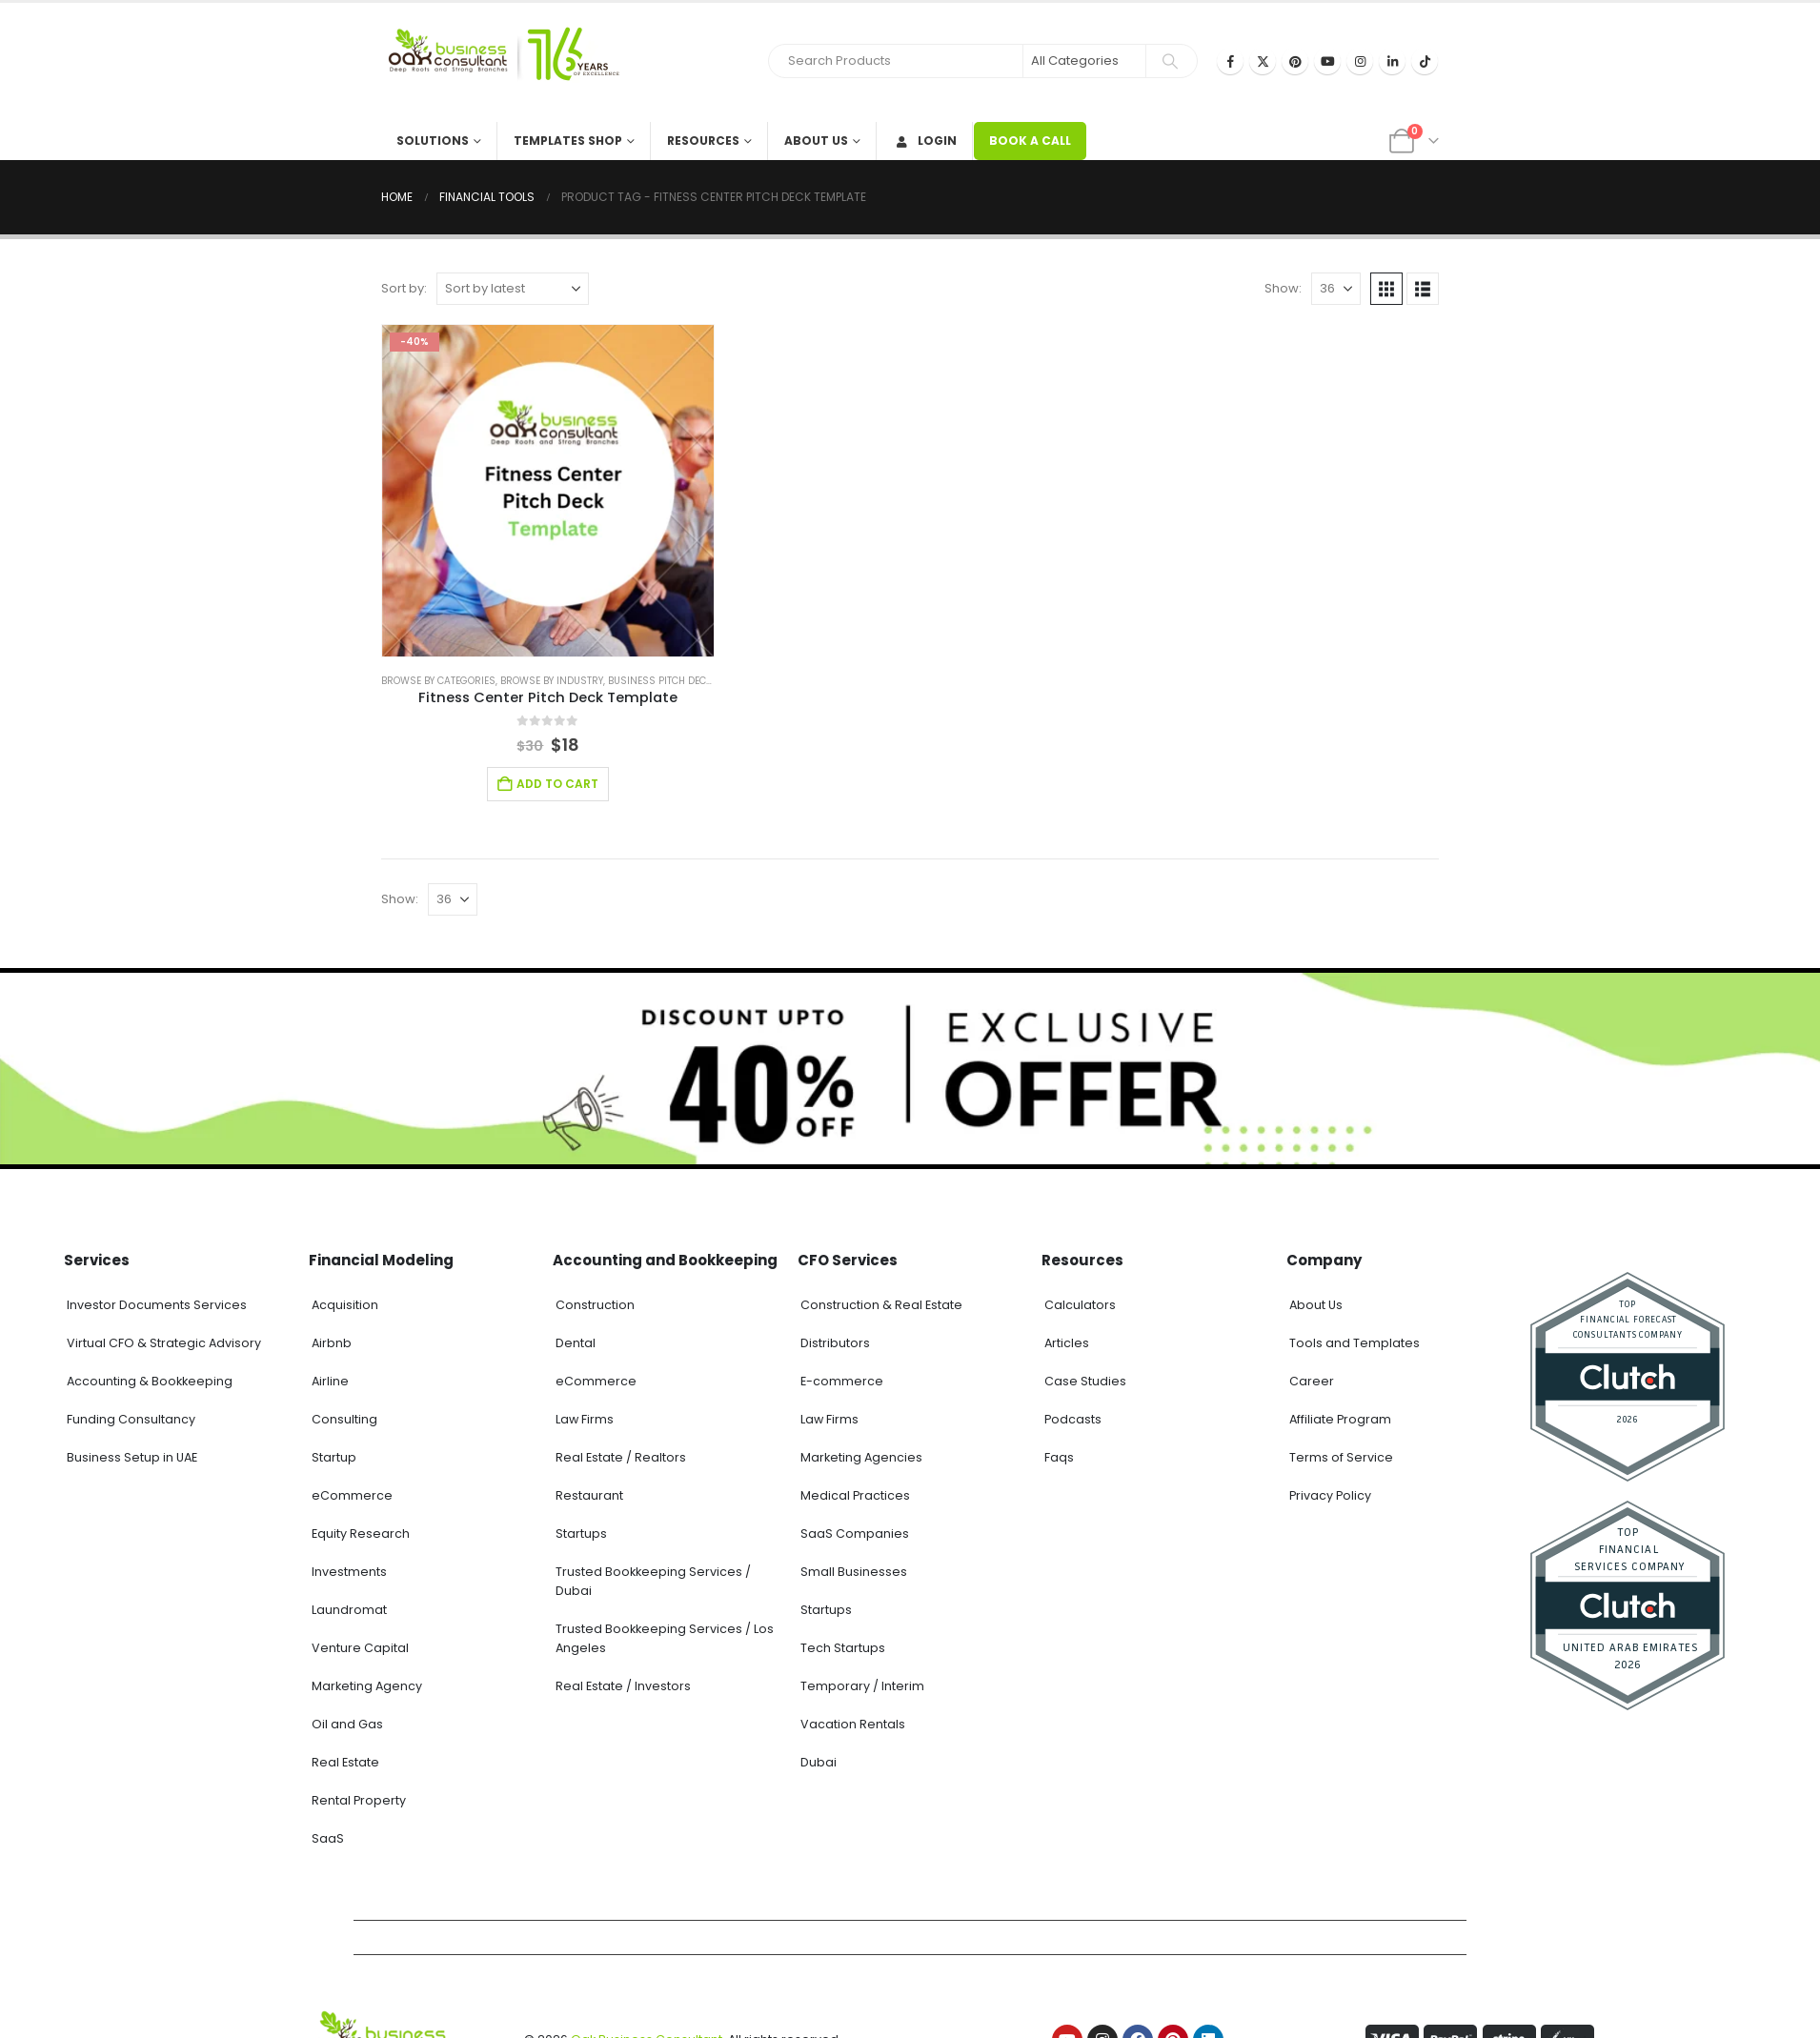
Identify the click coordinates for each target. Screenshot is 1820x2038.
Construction (595, 1305)
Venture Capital (360, 1648)
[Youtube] (1327, 61)
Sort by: (404, 288)
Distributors (835, 1343)
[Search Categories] (1084, 61)
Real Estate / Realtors (621, 1457)
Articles (1066, 1343)
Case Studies (1085, 1381)
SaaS (328, 1838)
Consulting (344, 1419)
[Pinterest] (1295, 61)
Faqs (1059, 1457)
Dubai (818, 1762)
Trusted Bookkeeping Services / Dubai (653, 1581)
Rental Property (359, 1800)
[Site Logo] (500, 62)
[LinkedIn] (1392, 61)
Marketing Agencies (861, 1457)
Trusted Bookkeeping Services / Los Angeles (665, 1638)
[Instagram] (1359, 61)
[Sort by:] (512, 288)
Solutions (432, 140)
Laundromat (349, 1610)
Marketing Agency (367, 1686)
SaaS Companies (854, 1533)
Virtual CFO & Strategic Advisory (164, 1343)
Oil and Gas (347, 1724)
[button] (1386, 288)
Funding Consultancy (131, 1419)
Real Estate (345, 1762)
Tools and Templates (1354, 1343)
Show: (1283, 288)
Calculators (1080, 1305)
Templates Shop (568, 140)
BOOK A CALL (1030, 140)
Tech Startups (842, 1648)
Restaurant (589, 1495)
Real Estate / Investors (623, 1686)
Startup (334, 1457)
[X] (1262, 61)
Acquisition (345, 1305)
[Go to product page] (548, 490)
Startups (581, 1533)
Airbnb (332, 1343)
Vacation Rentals (852, 1724)
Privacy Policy (1330, 1495)
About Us (816, 140)
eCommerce (352, 1495)
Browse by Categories (438, 681)
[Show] (1336, 288)
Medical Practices (855, 1495)
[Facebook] (1230, 61)
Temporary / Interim (862, 1686)
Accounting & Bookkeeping (150, 1381)
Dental (576, 1343)
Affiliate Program (1340, 1419)
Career (1311, 1381)
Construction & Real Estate (881, 1305)
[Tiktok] (1424, 61)
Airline (330, 1381)
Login (925, 140)
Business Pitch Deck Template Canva (702, 681)
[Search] (1170, 61)
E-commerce (841, 1381)
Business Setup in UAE (132, 1457)
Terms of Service (1341, 1457)
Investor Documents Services (157, 1305)
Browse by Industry (551, 681)
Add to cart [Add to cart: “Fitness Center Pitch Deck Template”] (557, 784)
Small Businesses (853, 1572)
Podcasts (1073, 1419)
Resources (703, 140)
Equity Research (361, 1533)
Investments (349, 1572)
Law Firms (585, 1419)
